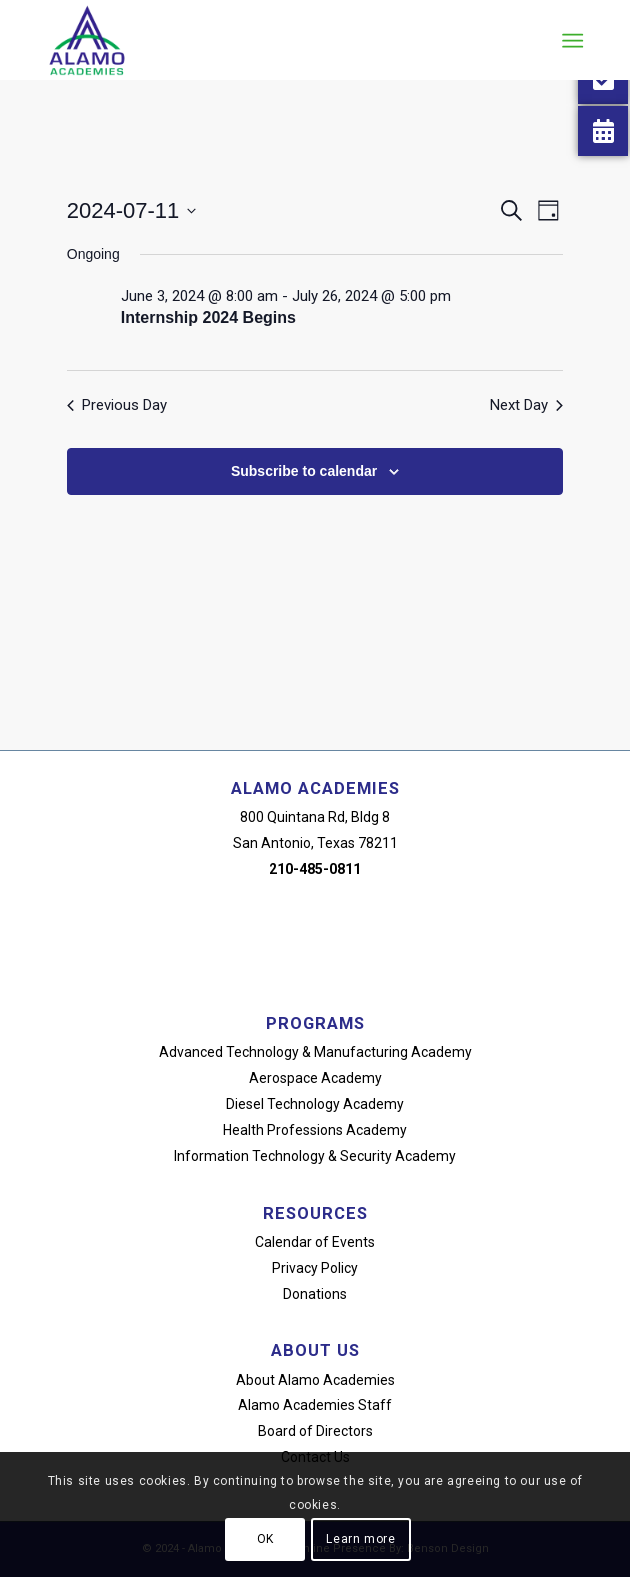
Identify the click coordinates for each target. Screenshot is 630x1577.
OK (265, 1539)
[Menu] (570, 41)
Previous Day (117, 405)
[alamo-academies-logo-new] (261, 40)
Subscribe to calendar (304, 471)
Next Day (526, 405)
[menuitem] (570, 41)
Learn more (360, 1539)
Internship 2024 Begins (208, 317)
